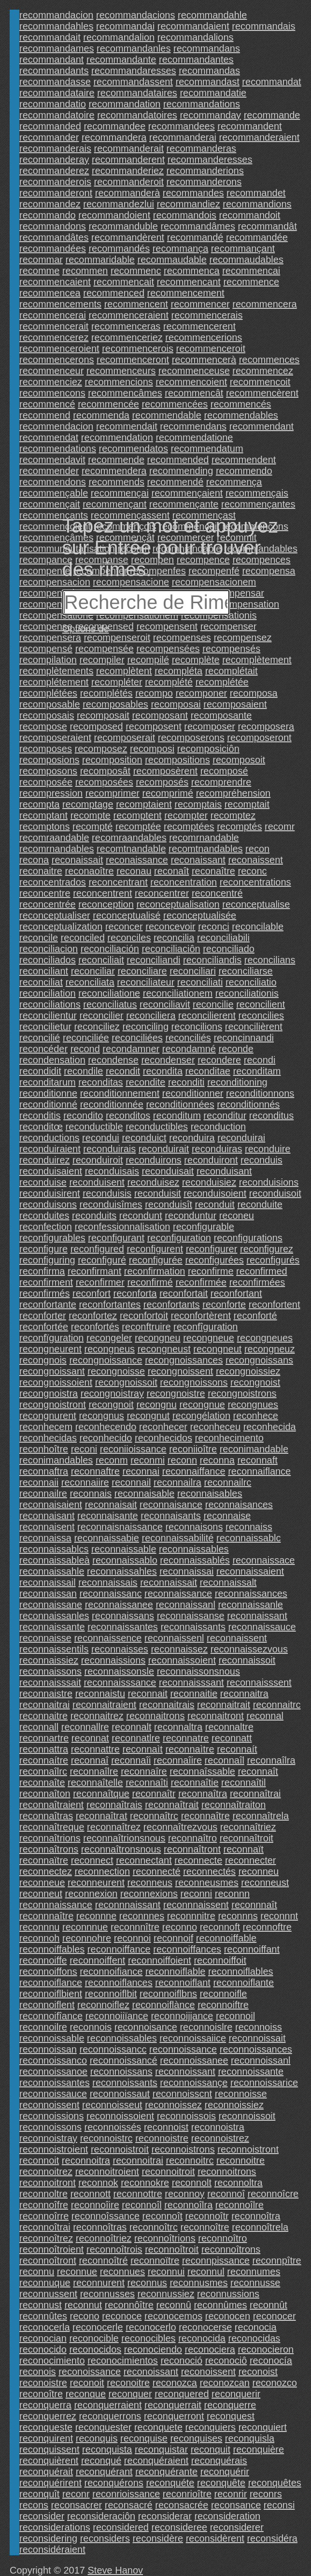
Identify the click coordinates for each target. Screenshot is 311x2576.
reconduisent (97, 1182)
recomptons (44, 826)
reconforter (42, 1315)
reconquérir (224, 2471)
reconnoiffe (43, 1960)
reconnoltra (238, 2182)
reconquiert (263, 2427)
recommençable (53, 493)
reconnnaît (254, 1904)
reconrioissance (126, 2494)
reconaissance (137, 859)
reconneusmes (207, 1882)
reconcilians (270, 960)
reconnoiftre (223, 2004)
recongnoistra (48, 1393)
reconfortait (183, 1293)
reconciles (129, 937)
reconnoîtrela (260, 2227)
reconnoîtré (103, 2260)
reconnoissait (257, 2038)
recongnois (43, 1360)
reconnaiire (85, 1482)
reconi (84, 1449)
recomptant (43, 815)
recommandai (125, 26)
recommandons (52, 226)
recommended (178, 459)
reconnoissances (256, 2049)
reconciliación (110, 948)
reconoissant (151, 2371)
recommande (272, 115)
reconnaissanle (250, 1604)
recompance (45, 559)
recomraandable (54, 837)
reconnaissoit (247, 1660)
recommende (116, 459)
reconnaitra (244, 1693)
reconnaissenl (174, 1638)
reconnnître (135, 1927)
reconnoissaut (120, 2093)
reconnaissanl (185, 1604)
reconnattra (43, 1749)
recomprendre (221, 782)
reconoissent (208, 2371)
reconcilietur (45, 1026)
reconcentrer (162, 893)
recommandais (263, 26)
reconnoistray (48, 2138)
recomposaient (235, 704)
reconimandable (254, 1449)
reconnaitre (43, 1715)
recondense (113, 1060)
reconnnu (39, 1927)
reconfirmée (200, 1282)
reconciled (83, 937)
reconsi (279, 2505)
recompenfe (45, 570)
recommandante (121, 59)
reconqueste (45, 2427)
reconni (196, 1893)
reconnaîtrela (260, 1815)
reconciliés (188, 1037)
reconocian (43, 2338)
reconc (252, 871)
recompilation (48, 659)
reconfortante (47, 1304)
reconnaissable (123, 1549)
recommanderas (202, 148)
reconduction (218, 1126)
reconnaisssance (120, 1682)
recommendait (126, 426)
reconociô (226, 2360)
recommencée (108, 404)
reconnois (91, 2027)
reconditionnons (260, 1093)
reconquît (39, 2494)
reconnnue (85, 1927)
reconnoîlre (239, 2205)
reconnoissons (50, 2127)
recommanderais (55, 148)
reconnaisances (239, 1504)
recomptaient (144, 804)
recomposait (103, 715)
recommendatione (194, 437)
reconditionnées (180, 1104)
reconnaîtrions (50, 1838)
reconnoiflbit (111, 1993)
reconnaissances (251, 1593)
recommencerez (53, 337)
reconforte (224, 1304)
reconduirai (241, 1137)
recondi (260, 1060)
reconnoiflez (103, 2004)
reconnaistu (100, 1693)
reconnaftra (43, 1471)
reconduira (192, 1137)
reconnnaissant (128, 1904)
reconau (133, 871)
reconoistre (43, 2382)
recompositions (177, 759)
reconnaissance (178, 1593)
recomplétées (48, 693)
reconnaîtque (101, 1793)
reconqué (101, 2460)
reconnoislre (206, 2027)
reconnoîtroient (51, 2249)
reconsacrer (76, 2505)
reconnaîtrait (171, 1804)
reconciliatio (251, 982)
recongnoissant (52, 1371)
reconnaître (205, 1815)
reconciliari (193, 971)
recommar (41, 259)
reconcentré (217, 893)
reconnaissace (263, 1560)
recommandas (209, 70)
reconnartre (44, 1738)
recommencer (199, 304)
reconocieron (266, 2349)
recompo (154, 693)
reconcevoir (170, 926)
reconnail (131, 1482)
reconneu (259, 1871)
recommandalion (119, 37)
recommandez (50, 204)
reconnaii (38, 1482)
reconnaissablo (124, 1560)
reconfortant (236, 1293)
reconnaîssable (202, 1771)
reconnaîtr (154, 1793)
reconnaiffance (194, 1471)
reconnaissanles (54, 1615)
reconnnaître (46, 1915)
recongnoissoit (126, 1382)
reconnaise (227, 1515)
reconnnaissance (55, 1904)
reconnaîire (178, 1760)
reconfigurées (214, 1260)
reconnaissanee (119, 1604)
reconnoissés (113, 2127)
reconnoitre (240, 2160)
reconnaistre (45, 1693)
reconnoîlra (188, 2205)
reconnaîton (45, 1793)
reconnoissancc (113, 2049)
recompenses (182, 637)
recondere (219, 1060)
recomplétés (106, 693)
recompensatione (56, 615)
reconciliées (137, 1037)
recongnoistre (176, 1393)
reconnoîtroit (171, 2249)
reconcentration (183, 882)
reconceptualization (60, 926)
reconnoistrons (183, 2149)
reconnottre (137, 2193)
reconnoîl (141, 2205)
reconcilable (257, 926)
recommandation (124, 104)
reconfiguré (102, 1260)
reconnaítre (43, 1760)
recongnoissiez (248, 1371)
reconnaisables (209, 1493)
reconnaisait (111, 1504)
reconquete (158, 2427)
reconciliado (228, 948)
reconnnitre (191, 1915)
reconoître (41, 2393)
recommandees (181, 126)
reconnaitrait (223, 1704)
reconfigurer (212, 1249)
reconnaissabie (106, 1538)
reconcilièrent (254, 1026)
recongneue (208, 1337)
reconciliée (86, 1037)
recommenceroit (210, 348)
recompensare (50, 604)
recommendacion (56, 426)
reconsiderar (165, 2516)
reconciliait (101, 960)
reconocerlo (151, 2327)
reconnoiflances (119, 1982)
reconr (76, 2494)
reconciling (145, 1026)
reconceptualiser (54, 915)
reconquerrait (172, 2405)
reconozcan (225, 2382)
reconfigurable (203, 1226)
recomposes (45, 748)
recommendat (48, 437)
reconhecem (45, 1426)
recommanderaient (259, 137)
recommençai (120, 493)
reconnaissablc (248, 1538)
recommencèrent (262, 393)
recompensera (50, 637)
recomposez (101, 748)
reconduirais (109, 1148)
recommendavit (52, 459)
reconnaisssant (191, 1682)
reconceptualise (256, 904)
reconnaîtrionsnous (124, 1838)
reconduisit (157, 1193)
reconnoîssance (105, 2216)
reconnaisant (47, 1515)
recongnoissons (193, 1382)
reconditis (40, 1115)
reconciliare (142, 971)
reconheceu (215, 1426)
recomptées (189, 826)
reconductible (94, 1126)
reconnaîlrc (43, 1771)
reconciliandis (212, 960)
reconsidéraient (52, 2549)
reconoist (258, 2371)
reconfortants (171, 1304)
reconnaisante (107, 1515)
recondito (83, 1115)
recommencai (251, 270)
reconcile (38, 937)
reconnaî (90, 1760)
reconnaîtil (243, 1782)
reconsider (41, 2516)
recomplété (169, 682)
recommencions (119, 381)
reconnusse (255, 2282)
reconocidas (254, 2338)
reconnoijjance (182, 2016)
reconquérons (114, 2482)
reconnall (38, 1727)
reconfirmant (94, 1271)
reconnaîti (147, 1782)
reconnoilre (43, 2027)
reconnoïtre (154, 2260)
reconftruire (146, 1326)
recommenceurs (121, 370)
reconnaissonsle (120, 1671)
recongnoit (110, 1404)
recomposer (209, 726)
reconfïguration (51, 1337)
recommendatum (207, 448)
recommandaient (193, 26)
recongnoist (255, 1382)
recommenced (113, 293)
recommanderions (205, 170)
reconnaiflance (259, 1471)
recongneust (164, 1349)
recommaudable (172, 259)
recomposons (48, 771)
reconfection (45, 1226)
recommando (47, 215)
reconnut (83, 2305)
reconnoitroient (107, 2171)
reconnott (91, 2193)
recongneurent (50, 1349)
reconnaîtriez (248, 1827)
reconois (37, 2371)
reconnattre (95, 1749)
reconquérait (46, 2471)
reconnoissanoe (53, 2071)
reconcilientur (48, 1015)
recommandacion (56, 15)
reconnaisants (171, 1515)
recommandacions (135, 15)
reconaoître (89, 871)
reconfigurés (272, 1260)
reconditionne (48, 1093)
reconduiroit (97, 1160)
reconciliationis (247, 993)
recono (84, 2316)
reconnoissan (48, 2049)
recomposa (254, 693)
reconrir (230, 2494)
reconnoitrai (138, 2160)
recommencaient (55, 281)
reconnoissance (183, 2049)
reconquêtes (274, 2482)
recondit (123, 1071)
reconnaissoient (182, 1660)
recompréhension (233, 793)
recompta (39, 804)
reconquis (97, 2438)
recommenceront (133, 359)
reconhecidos (163, 1438)
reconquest (230, 2416)
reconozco (275, 2382)
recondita (163, 1071)
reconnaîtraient (51, 1804)
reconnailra (177, 1482)
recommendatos (133, 448)
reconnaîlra (271, 1760)
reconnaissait (168, 1582)
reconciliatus (110, 1004)
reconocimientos (122, 2360)
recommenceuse (194, 370)
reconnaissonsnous (198, 1671)
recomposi (152, 748)
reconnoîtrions (165, 2238)
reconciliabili (223, 937)
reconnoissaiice (192, 2038)
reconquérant (104, 2471)
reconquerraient (107, 2405)
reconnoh (39, 1938)
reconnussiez (166, 2293)
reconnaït (244, 1849)
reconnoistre (161, 2138)
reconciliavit (165, 1004)
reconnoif (173, 1938)
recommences (269, 359)
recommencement (186, 293)
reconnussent (48, 2293)
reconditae (207, 1071)
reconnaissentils (53, 1649)
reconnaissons (50, 1671)
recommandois (184, 215)
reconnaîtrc (154, 1815)
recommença (234, 482)
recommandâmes (197, 226)
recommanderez (54, 170)
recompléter (116, 682)
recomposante (221, 715)
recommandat (271, 81)
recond (85, 1048)
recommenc (136, 270)
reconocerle (97, 2327)
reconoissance (89, 2371)
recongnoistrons (242, 1393)
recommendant (261, 426)
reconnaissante (52, 1626)
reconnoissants (124, 2082)
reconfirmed (261, 1271)
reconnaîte (42, 1782)
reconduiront (211, 1160)
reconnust (40, 2305)
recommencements (60, 304)
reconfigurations (248, 1237)
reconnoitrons (227, 2171)
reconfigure (43, 1249)
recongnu (156, 1404)
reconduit (215, 1204)
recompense (45, 626)
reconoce (121, 2316)
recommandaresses (133, 70)
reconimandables (56, 1460)
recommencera (264, 304)
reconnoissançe (193, 2082)
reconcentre (45, 893)
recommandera (114, 137)
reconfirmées (257, 1282)
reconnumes (253, 2271)
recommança (181, 248)
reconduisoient (215, 1193)
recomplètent (124, 671)
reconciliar (93, 971)
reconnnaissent (196, 1904)
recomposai (175, 704)
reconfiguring (47, 1260)
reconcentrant (117, 882)
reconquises (196, 2438)
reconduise (43, 1182)
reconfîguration (205, 1326)
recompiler (102, 659)
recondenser (168, 1060)
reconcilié (39, 1037)
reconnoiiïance (116, 2016)
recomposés (162, 782)
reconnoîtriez (104, 2238)
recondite (145, 1082)
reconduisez (153, 1182)
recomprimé (168, 793)
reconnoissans (121, 2071)
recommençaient (187, 493)
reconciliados (47, 960)
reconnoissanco (53, 2060)
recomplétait (231, 671)
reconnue (77, 2271)
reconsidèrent (215, 2538)
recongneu (158, 1337)
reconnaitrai (44, 1704)
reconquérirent (50, 2482)
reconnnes (141, 1915)
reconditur (224, 1115)
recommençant (114, 504)
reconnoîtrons (230, 2249)
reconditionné (48, 1104)
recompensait (48, 593)
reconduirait (164, 1148)
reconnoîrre (44, 2216)
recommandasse (55, 81)
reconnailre (43, 1493)
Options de (85, 628)
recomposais (46, 715)
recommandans (206, 48)
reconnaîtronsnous (121, 1849)
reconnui (166, 2271)
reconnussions (228, 2293)
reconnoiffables (52, 1949)
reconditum (177, 1115)
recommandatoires (137, 115)
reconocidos (95, 2349)
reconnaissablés (195, 1560)
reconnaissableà (54, 1560)
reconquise (144, 2438)
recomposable (49, 704)
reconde (236, 1048)
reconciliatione (109, 993)
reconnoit (39, 2160)
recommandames (56, 48)
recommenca (192, 270)
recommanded (50, 126)
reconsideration (227, 2516)
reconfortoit (144, 1315)
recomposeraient (55, 737)
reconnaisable (144, 1493)
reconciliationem (178, 993)
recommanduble (122, 226)
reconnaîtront (192, 1849)
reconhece (255, 1415)
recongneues (265, 1337)
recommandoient (114, 215)
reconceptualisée (199, 915)
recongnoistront (52, 1404)
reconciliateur (145, 982)
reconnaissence (107, 1638)
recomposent (154, 726)
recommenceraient (128, 315)
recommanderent (128, 159)
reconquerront (174, 2416)
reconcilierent (207, 1015)
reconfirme (210, 1271)
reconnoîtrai (45, 2227)
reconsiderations (54, 2527)
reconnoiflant (183, 1982)
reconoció (181, 2360)
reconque (86, 2393)
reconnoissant (185, 2071)
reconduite (259, 1204)
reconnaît (258, 1771)
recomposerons (191, 737)
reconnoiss (258, 2027)
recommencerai (52, 315)
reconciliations (50, 1004)
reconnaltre (229, 1727)
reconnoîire (95, 2205)
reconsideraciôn (101, 2516)
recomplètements (56, 671)
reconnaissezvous (249, 1649)
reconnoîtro (222, 2238)
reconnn (232, 1893)
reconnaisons (194, 1526)
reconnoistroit (120, 2149)
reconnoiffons (48, 1971)
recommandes (193, 193)
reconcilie (213, 1004)
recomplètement (256, 659)
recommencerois (137, 348)
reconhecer (163, 1426)
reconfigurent (155, 1249)
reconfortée (43, 1326)
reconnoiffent (97, 1960)
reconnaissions (113, 1660)
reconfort (91, 1293)
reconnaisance (171, 1504)
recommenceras (125, 326)
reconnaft (257, 1460)
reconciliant (43, 971)
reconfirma (42, 1271)
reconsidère (158, 2538)
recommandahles (56, 26)
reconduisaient (50, 1171)
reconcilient (260, 1004)
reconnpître (277, 2260)
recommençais (257, 493)
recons (33, 2505)
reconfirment (46, 1282)
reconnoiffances (187, 1949)
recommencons (52, 393)
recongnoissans (259, 1360)
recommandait (50, 37)
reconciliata (90, 982)
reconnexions (149, 1893)
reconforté (255, 1315)
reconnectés (209, 1871)
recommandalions (195, 37)
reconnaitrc (277, 1704)
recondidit (40, 1071)
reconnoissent (49, 2104)
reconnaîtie (195, 1782)
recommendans (193, 426)
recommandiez (188, 204)
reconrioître (187, 2494)
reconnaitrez (97, 1715)
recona (34, 859)
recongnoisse (116, 1371)
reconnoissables (122, 2038)
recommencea (50, 293)
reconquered (182, 2393)
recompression (51, 793)
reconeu (236, 1215)
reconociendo (153, 2349)
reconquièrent (48, 2460)
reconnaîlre (94, 1771)
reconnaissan (48, 1593)
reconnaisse (45, 1638)
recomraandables (129, 837)
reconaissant (198, 859)
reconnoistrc (106, 2138)
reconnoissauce (53, 2093)
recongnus (101, 1415)
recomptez (233, 815)
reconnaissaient (250, 1571)
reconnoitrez (45, 2171)
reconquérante (166, 2471)
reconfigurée (156, 1260)
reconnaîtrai (255, 1793)
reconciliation (47, 993)
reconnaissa (45, 1538)
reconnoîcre (273, 2193)
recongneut (217, 1349)
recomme (39, 270)
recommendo (244, 470)
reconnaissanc (111, 1593)
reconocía (271, 2360)
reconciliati (200, 982)
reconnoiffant (252, 1949)
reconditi (186, 1082)
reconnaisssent (259, 1682)
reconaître (213, 871)
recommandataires (137, 92)
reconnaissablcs (53, 1549)
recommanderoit (129, 181)
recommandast (208, 81)
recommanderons (204, 181)
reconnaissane (50, 1604)
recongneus (110, 1349)
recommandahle (212, 15)
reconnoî (226, 2193)
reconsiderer (237, 2527)
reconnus (147, 2282)
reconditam (257, 1071)
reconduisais (112, 1171)
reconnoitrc (190, 2160)
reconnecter (250, 1860)
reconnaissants (193, 1626)
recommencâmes (125, 393)
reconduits (94, 1215)
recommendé (175, 482)
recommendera (114, 470)
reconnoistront (248, 2149)
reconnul (206, 2271)
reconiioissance (133, 1449)
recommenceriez (127, 337)
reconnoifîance (51, 2016)
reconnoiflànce (163, 2004)
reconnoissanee (194, 2060)
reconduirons (154, 1160)
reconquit (210, 2449)
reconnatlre (136, 1738)
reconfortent (274, 1304)
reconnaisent (47, 1526)
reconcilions (197, 1026)
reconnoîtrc (153, 2227)
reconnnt (279, 1915)
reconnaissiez (48, 1660)
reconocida (202, 2338)
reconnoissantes (54, 2082)
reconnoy (184, 2193)
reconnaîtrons (48, 1849)
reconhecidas (48, 1438)
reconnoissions (51, 2116)
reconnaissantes (122, 1626)
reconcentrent (102, 893)
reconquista (107, 2449)
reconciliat (41, 982)
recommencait (123, 281)
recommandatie (213, 92)
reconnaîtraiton (233, 1804)
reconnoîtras (100, 2227)
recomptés (239, 826)
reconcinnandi (243, 1037)
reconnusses (107, 2293)
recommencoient (191, 381)
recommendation (117, 437)
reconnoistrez (220, 2138)
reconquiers (210, 2427)
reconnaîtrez (114, 1827)
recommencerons (56, 359)
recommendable (166, 415)
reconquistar (161, 2449)
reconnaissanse (191, 1615)
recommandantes (196, 59)
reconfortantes (110, 1304)
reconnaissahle (52, 1571)
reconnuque (45, 2282)
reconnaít (237, 1749)
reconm (112, 1460)
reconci (213, 926)
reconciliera (150, 1015)
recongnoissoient (55, 1382)
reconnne (96, 1915)
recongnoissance (105, 1360)
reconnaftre (95, 1471)
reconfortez (93, 1315)
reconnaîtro (192, 1838)
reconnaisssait (50, 1682)
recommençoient (55, 526)
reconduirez (44, 1160)
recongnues (252, 1404)
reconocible (93, 2338)
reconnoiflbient (50, 1993)
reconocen (227, 2316)
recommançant (243, 248)
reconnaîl (224, 1760)
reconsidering (48, 2538)
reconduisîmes (111, 1204)
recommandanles (133, 48)
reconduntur (190, 1215)
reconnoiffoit (220, 1960)
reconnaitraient (104, 1704)
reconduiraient (50, 1148)
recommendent (244, 459)
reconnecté (157, 1871)
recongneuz (269, 1349)
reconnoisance (145, 2027)
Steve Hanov (115, 2570)
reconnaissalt (228, 1582)
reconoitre (128, 2382)
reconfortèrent (201, 1315)
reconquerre (230, 2405)
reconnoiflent (47, 2004)
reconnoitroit (168, 2171)
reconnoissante (250, 2071)
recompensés (231, 648)
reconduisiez (209, 1182)
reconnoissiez (234, 2104)
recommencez (262, 370)
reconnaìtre (189, 1749)
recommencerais (207, 315)
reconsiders (105, 2538)
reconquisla (249, 2438)
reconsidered (121, 2527)
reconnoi (132, 1938)
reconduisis (107, 1193)
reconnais (91, 1493)
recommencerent (199, 326)
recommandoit (250, 215)
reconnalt (131, 1727)
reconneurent (96, 1882)
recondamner (130, 1048)
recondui (100, 1137)
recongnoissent (180, 1371)
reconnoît (162, 2216)
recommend (45, 415)
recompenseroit (117, 637)
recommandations (201, 104)
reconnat (90, 1738)
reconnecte (198, 1860)
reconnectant (144, 1860)
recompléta (178, 671)
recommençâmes (56, 537)
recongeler (109, 1337)
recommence (251, 281)
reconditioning (237, 1082)
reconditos (128, 1115)
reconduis (261, 1160)
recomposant (160, 715)
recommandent (249, 126)
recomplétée (222, 682)
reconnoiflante (243, 1982)
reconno (179, 1927)
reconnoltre (43, 2193)
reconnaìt (142, 1749)
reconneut (40, 1893)
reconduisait (168, 1171)
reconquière (258, 2449)
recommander (49, 137)
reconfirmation (154, 1271)
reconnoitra (86, 2160)
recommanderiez (128, 170)
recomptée (138, 826)
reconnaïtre (43, 1860)
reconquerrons (110, 2416)
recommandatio (52, 104)
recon (257, 848)
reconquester (103, 2427)
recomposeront (259, 737)
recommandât (267, 226)
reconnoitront (47, 2182)
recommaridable (100, 259)
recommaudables (246, 259)
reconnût (268, 2305)
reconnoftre (267, 1927)
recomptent (137, 815)
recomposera (266, 726)
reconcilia (174, 937)
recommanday (210, 115)
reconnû (173, 2305)
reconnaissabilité (178, 1538)
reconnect (92, 1860)
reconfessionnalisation (122, 1226)
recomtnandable (131, 848)
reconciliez (96, 1026)
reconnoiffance (119, 1949)
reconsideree (180, 2527)
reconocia (256, 2327)
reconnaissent (237, 1638)
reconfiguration (179, 1237)
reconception (106, 904)
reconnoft (220, 1927)
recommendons (52, 482)
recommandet (255, 193)
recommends (116, 482)
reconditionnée (111, 1104)
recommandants (53, 70)
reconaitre (40, 871)
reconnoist (166, 2127)
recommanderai (182, 137)
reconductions (49, 1137)
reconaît (171, 871)
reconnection (102, 1871)
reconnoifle (223, 1993)
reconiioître (193, 1449)
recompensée (104, 648)
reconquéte (170, 2482)
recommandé (195, 237)
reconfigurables (52, 1237)
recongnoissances (184, 1360)
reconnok (98, 2182)
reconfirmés (44, 1293)
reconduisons (48, 1204)
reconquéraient (156, 2460)
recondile (83, 1071)
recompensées (167, 648)
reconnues (122, 2271)
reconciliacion (48, 948)
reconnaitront (215, 1715)
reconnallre (85, 1727)
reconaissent (255, 859)
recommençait (49, 504)
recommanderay (54, 159)
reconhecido (106, 1438)
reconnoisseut (112, 2104)
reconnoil (235, 2016)
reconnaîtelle (95, 1782)
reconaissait (77, 859)
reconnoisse (241, 2093)
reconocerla (44, 2327)
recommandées (52, 248)
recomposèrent (165, 771)
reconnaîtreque (52, 1827)
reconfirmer (100, 1282)
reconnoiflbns (168, 1993)
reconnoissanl (260, 2060)
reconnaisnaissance (120, 1526)
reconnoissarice (264, 2082)
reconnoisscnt (182, 2093)
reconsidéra (272, 2538)
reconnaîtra (202, 1793)
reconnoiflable (175, 1971)
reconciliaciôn (170, 948)
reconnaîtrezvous (180, 1827)
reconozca (175, 2382)
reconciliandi (153, 960)
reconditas (100, 1082)
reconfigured (97, 1249)
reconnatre (186, 1738)
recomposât (105, 771)
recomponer (201, 693)
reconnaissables (194, 1549)
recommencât (194, 393)
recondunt (140, 1215)
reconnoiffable (226, 1938)
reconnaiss (249, 1526)
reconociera (209, 2349)
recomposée (45, 782)
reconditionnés (248, 1104)
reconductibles (157, 1126)
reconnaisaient (50, 1504)
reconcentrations (255, 882)
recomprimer (112, 793)
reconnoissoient (120, 2116)
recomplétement (53, 682)
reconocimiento (52, 2360)
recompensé (45, 648)
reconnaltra (178, 1727)
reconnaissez (179, 1649)
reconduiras (217, 1148)
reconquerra (45, 2405)
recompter (186, 815)
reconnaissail (47, 1582)
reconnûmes (220, 2305)
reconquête (221, 2482)
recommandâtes (53, 237)
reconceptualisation (177, 904)
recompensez (242, 637)
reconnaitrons (155, 1715)
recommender (49, 470)
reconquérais (219, 2460)
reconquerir (236, 2393)
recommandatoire (57, 115)
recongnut (148, 1415)
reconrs (266, 2494)
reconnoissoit (247, 2116)
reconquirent (46, 2438)
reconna (217, 1460)
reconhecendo (106, 1426)
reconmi (147, 1460)
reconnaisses (119, 1649)
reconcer (124, 926)
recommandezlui (118, 204)
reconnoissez (173, 2104)
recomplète (196, 659)
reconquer (130, 2393)
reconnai (140, 1471)
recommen (85, 270)
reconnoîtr (207, 2216)
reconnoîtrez (46, 2238)
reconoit (87, 2382)
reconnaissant (257, 1615)
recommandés (119, 248)
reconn (182, 1460)
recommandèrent (127, 237)
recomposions (49, 759)
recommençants (53, 515)
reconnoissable (52, 2038)
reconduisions (268, 1182)
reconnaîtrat (101, 1815)
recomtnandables (205, 848)
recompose (43, 726)
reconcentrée (47, 904)
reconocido (43, 2349)
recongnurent (47, 1415)
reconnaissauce (262, 1626)
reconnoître (205, 2227)
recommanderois (55, 181)
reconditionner (193, 1093)
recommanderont (55, 193)
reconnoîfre (43, 2205)
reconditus (271, 1115)
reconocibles (148, 2338)
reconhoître (43, 1449)
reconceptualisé (126, 915)
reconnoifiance (111, 1971)
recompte (91, 815)
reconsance (236, 2505)
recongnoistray (112, 1393)
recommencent (136, 304)
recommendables (241, 415)
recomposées (104, 782)
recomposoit (238, 759)
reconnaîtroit (246, 1838)
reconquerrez (47, 2416)
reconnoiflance (50, 1982)
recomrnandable (204, 837)
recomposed (96, 726)
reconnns (237, 1915)
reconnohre (86, 1938)
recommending (181, 470)
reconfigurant (116, 1237)
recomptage (87, 804)
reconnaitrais (167, 1704)
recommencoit (260, 381)
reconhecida (269, 1426)
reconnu (36, 2271)
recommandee (114, 126)
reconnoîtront (47, 2260)
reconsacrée (181, 2505)
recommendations (57, 448)
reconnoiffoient (159, 1960)
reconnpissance (216, 2260)
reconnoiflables (240, 1971)
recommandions (257, 204)
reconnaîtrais (114, 1804)
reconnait (148, 1693)
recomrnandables (56, 848)
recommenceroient (59, 348)
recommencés (241, 404)
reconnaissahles (122, 1571)
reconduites (44, 1215)
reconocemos (173, 2316)
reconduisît (168, 1204)
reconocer (274, 2316)
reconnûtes (43, 2316)
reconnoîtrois (114, 2249)
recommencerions (203, 337)
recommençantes (258, 504)
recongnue (202, 1404)
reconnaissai (186, 1571)
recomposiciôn (208, 748)
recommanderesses (210, 159)
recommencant (189, 281)
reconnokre (145, 2182)
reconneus (149, 1882)
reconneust (265, 1882)
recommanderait (129, 148)
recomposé (224, 771)
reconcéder (43, 1048)
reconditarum (47, 1082)
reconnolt (192, 2182)
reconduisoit (275, 1193)
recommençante (183, 504)
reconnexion (91, 1893)
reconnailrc (228, 1482)
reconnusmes (198, 2282)
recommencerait (53, 326)
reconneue (42, 1882)
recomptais (198, 804)
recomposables (115, 704)
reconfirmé (149, 1282)
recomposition (112, 759)
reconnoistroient (53, 2149)
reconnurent (99, 2282)
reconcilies (261, 1015)
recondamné (189, 1048)
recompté (92, 826)
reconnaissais (107, 1582)
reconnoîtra (255, 2216)
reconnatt (232, 1738)
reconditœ (41, 1126)
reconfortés (95, 1326)
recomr (280, 826)
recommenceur (51, 370)
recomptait (247, 804)
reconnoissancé (123, 2060)
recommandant (51, 59)
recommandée (257, 237)
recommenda (101, 415)
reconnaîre (144, 1771)
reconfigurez (266, 1249)
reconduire (268, 1148)
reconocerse (205, 2327)
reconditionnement (120, 1093)
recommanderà (127, 193)
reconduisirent (49, 1193)
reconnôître (129, 2305)
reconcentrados (52, 882)
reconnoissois (186, 2116)
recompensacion (54, 582)
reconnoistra (217, 2127)
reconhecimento (229, 1438)
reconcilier (102, 1015)
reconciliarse (245, 971)
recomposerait (125, 737)
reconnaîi (131, 1760)
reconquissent (49, 2449)
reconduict (144, 1137)
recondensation (52, 1060)
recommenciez (50, 381)
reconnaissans (123, 1615)
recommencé (47, 404)
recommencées (174, 404)
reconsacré (129, 2505)
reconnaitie (193, 1693)
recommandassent (133, 81)
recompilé (148, 659)
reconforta (135, 1293)
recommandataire (57, 92)
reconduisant (224, 1171)
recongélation (201, 1415)
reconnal (264, 1715)
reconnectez (45, 1871)
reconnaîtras (46, 1815)
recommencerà (204, 359)
